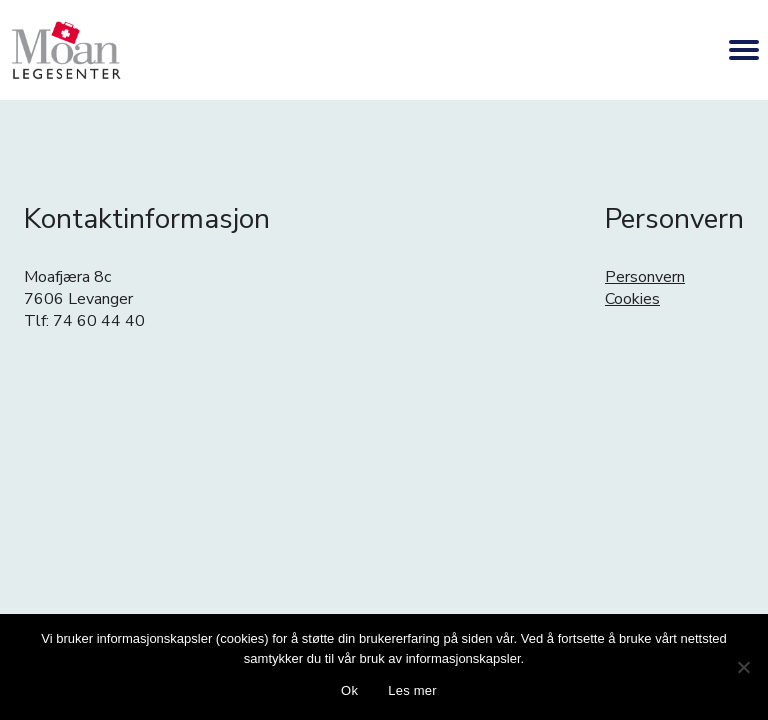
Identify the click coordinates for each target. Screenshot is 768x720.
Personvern (645, 277)
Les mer (412, 690)
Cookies (632, 299)
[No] (743, 667)
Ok (349, 690)
